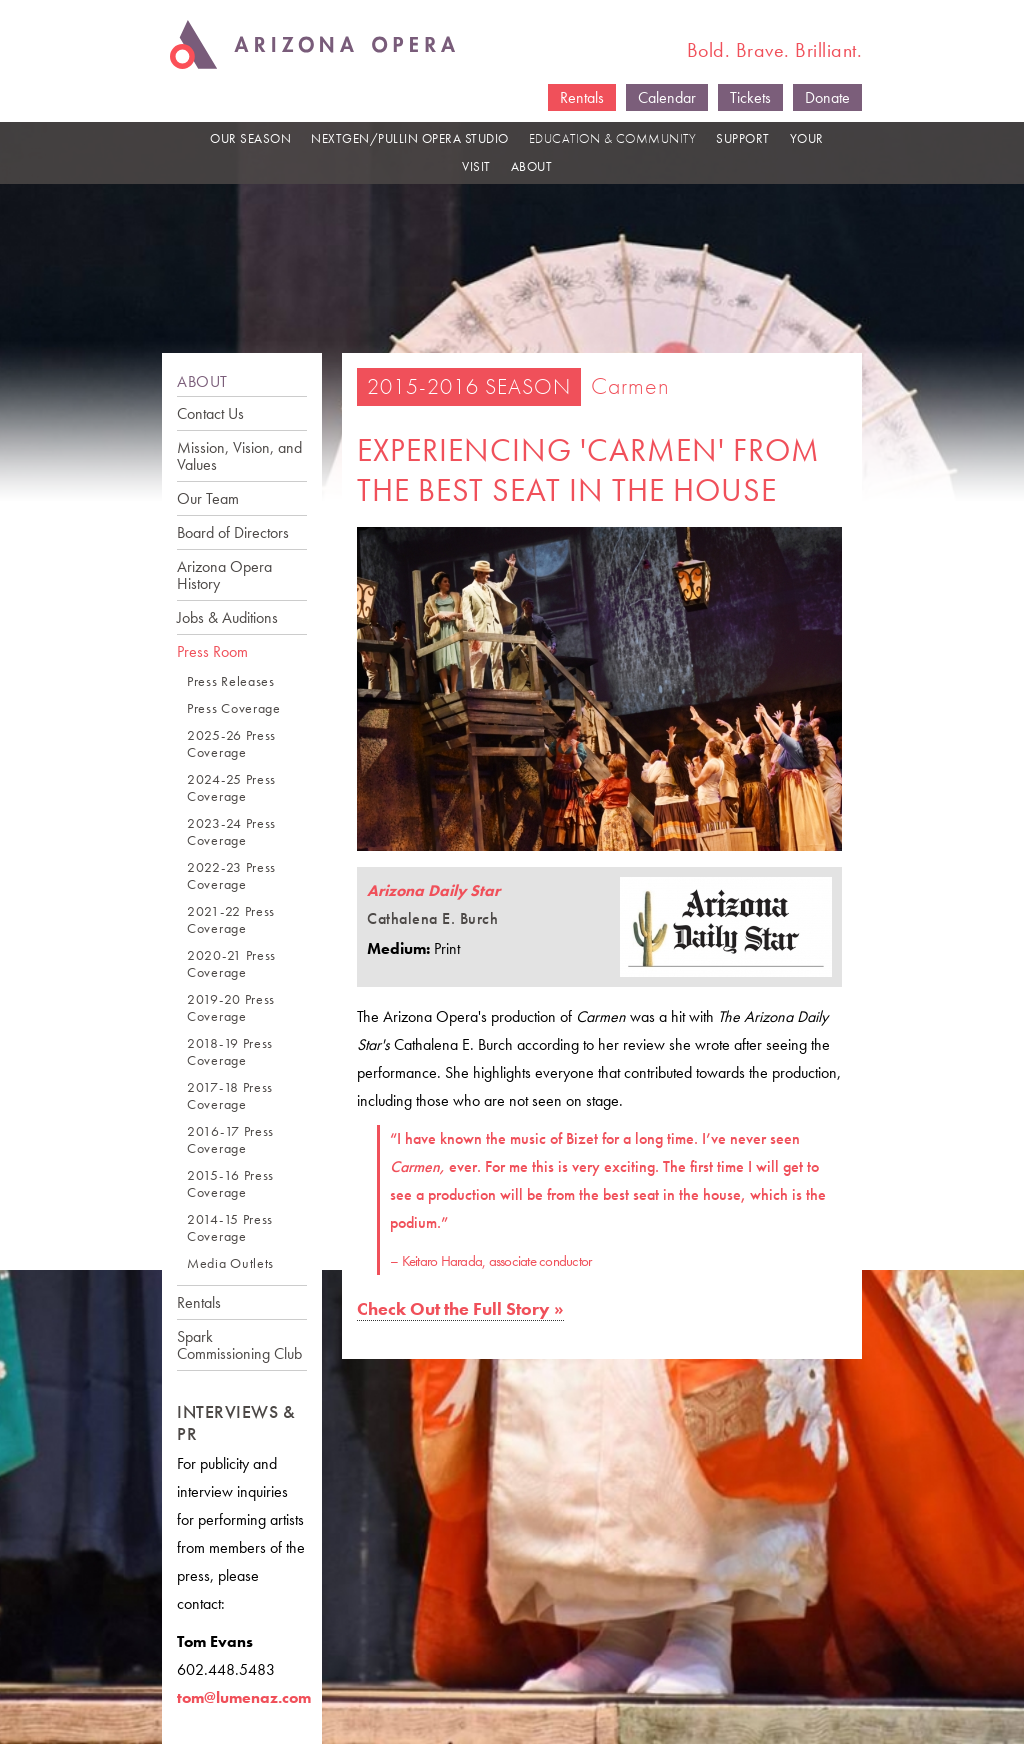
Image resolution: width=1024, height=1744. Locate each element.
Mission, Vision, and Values (239, 456)
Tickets (750, 97)
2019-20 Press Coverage (231, 1008)
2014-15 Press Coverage (230, 1228)
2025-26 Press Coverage (231, 744)
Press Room (212, 651)
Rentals (582, 97)
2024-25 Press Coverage (231, 788)
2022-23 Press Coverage (231, 876)
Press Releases (231, 681)
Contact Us (210, 413)
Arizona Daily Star (433, 890)
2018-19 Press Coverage (230, 1052)
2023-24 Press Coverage (231, 832)
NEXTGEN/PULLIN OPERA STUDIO (410, 138)
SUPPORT (743, 138)
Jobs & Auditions (227, 617)
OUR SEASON (250, 138)
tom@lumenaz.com (244, 1697)
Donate (827, 97)
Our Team (208, 498)
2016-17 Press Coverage (230, 1140)
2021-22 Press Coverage (231, 920)
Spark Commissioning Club (239, 1345)
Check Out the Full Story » (460, 1308)
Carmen (630, 385)
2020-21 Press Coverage (231, 964)
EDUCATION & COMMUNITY (613, 138)
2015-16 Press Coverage (230, 1184)
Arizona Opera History (224, 575)
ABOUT (532, 166)
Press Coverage (234, 708)
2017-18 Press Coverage (230, 1096)
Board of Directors (233, 532)
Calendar (667, 97)
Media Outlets (230, 1263)
